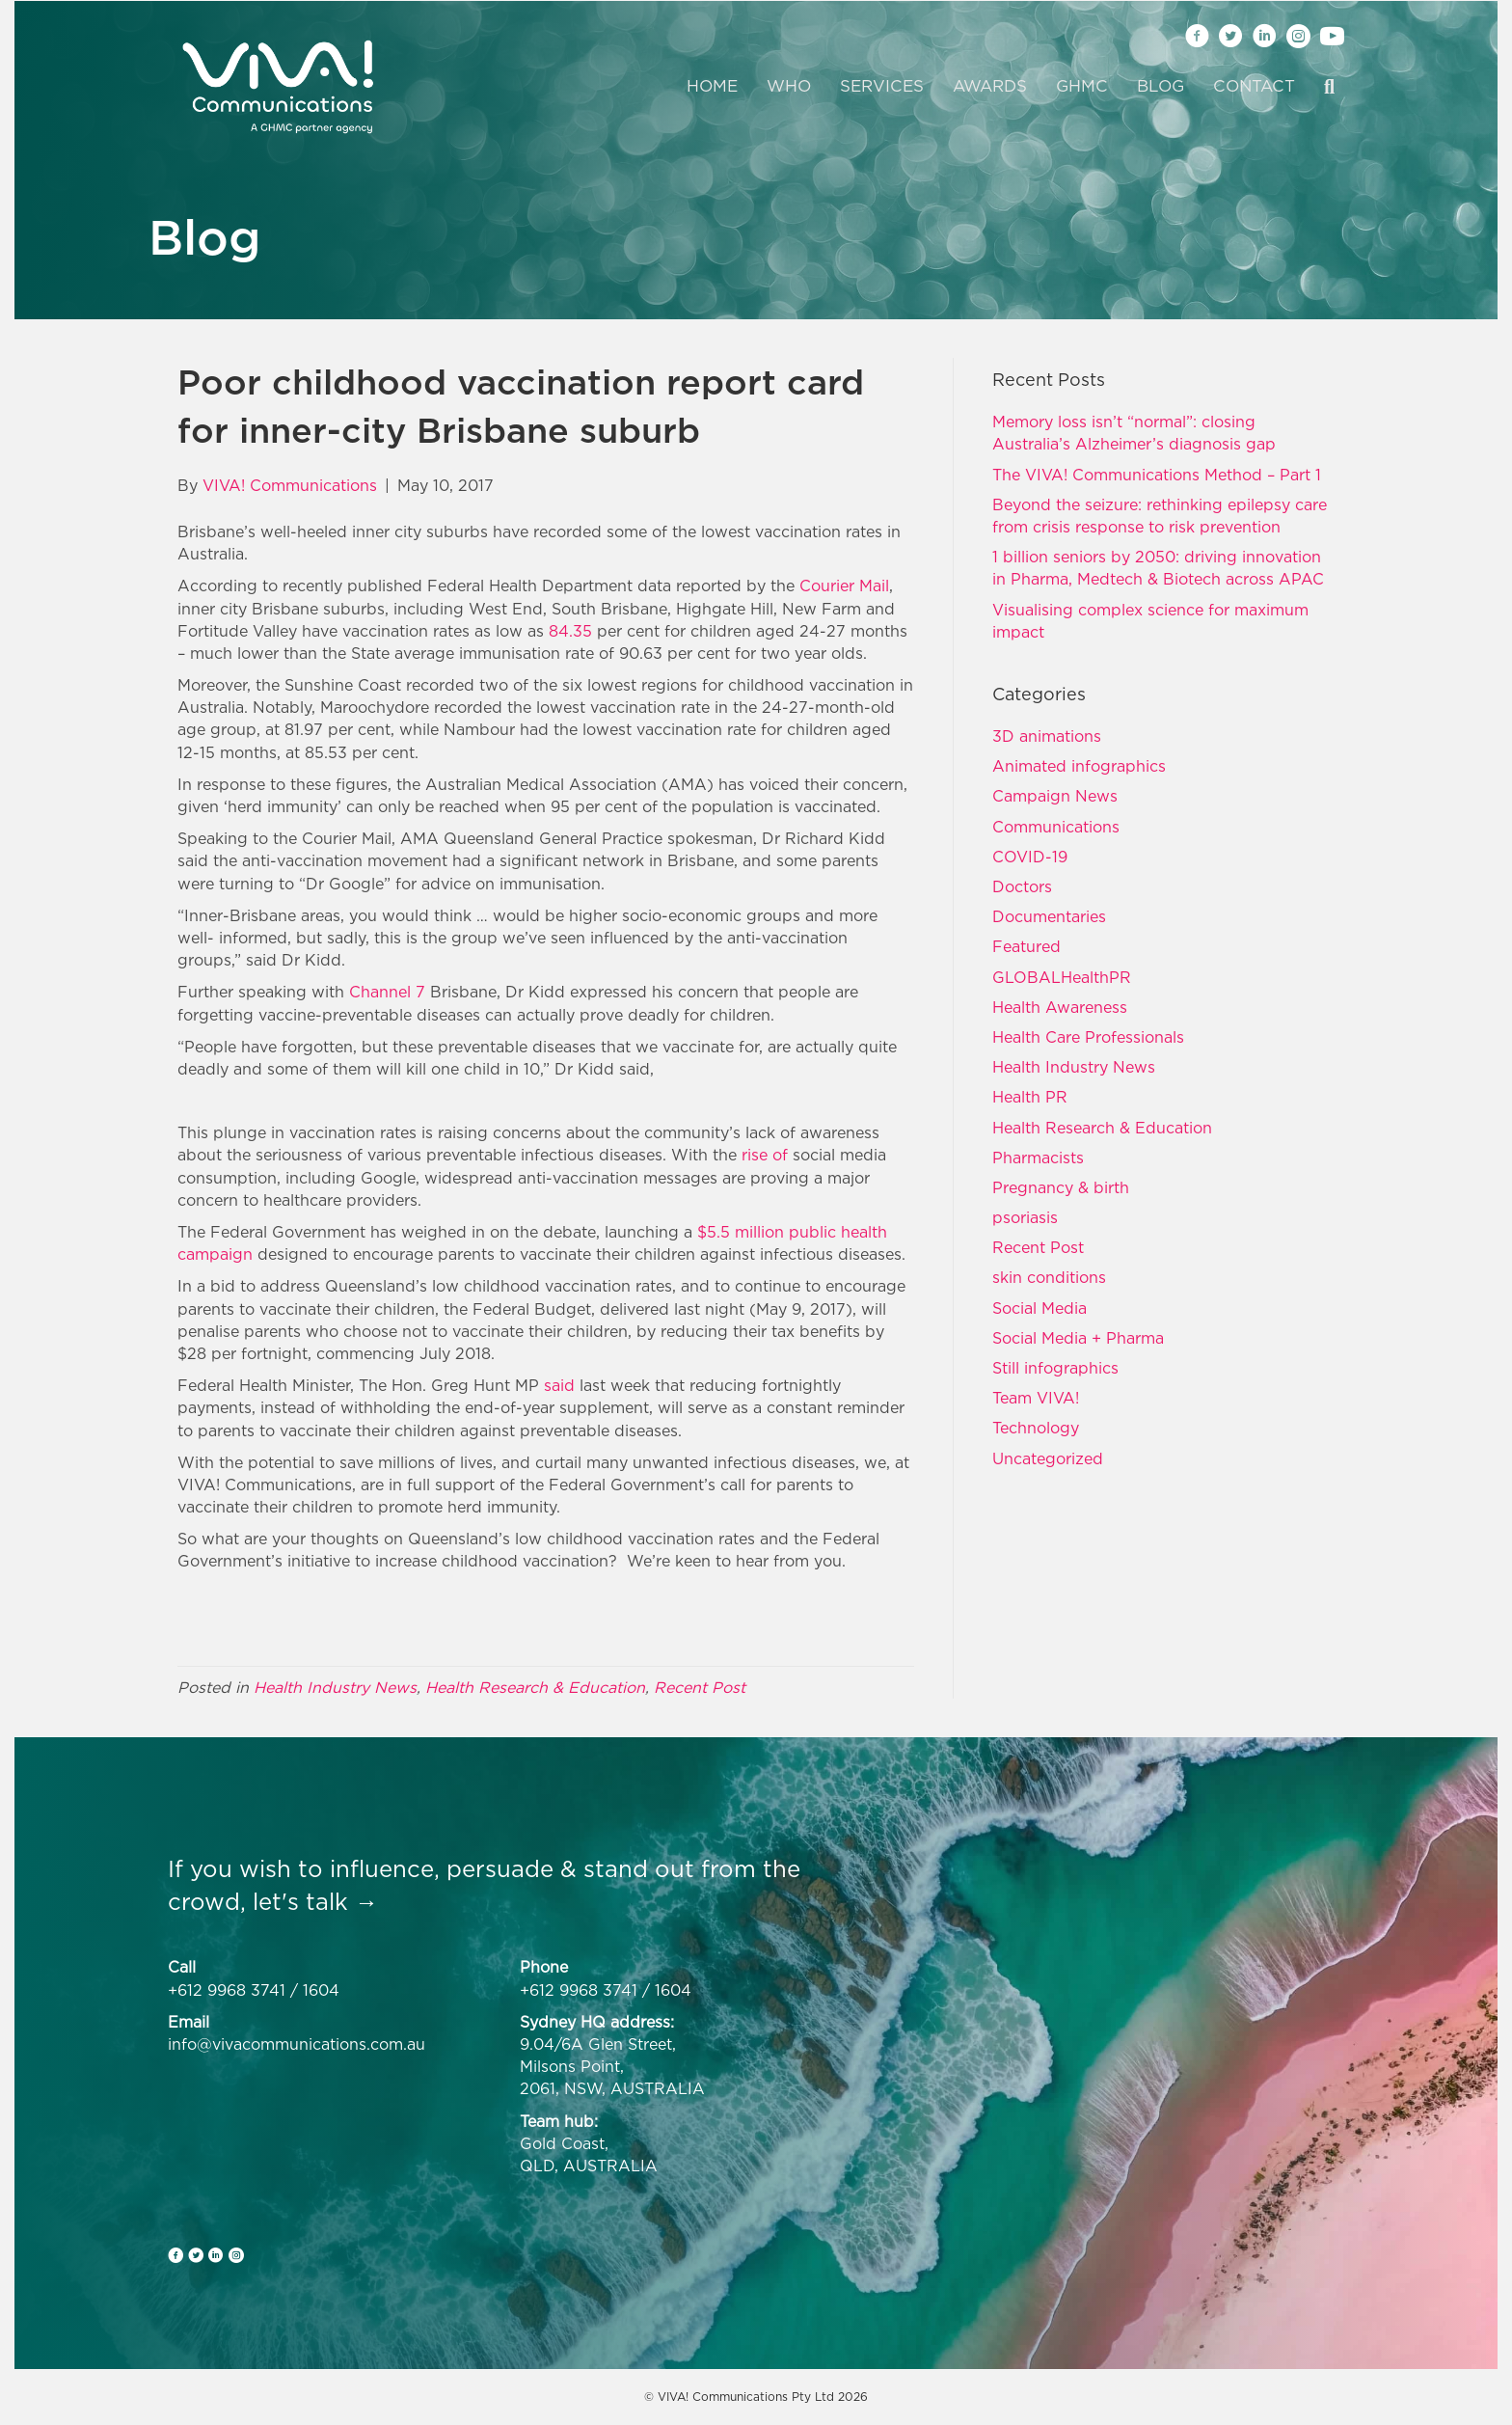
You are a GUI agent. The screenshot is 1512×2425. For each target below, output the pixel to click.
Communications (1056, 826)
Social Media (1039, 1308)
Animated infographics (1079, 766)
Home (712, 86)
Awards (990, 86)
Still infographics (1055, 1367)
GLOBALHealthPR (1061, 977)
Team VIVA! (1035, 1397)
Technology (1035, 1427)
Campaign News (1055, 795)
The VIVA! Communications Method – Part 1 (1156, 474)
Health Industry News (335, 1687)
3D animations (1046, 736)
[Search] (1322, 87)
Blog (1160, 86)
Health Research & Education (535, 1687)
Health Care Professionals (1088, 1037)
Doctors (1022, 886)
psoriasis (1025, 1217)
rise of (767, 1154)
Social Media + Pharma (1078, 1338)
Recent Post (699, 1687)
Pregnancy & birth (1060, 1187)
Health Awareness (1059, 1007)
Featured (1026, 946)
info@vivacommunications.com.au (296, 2044)
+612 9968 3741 (226, 1990)
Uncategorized (1047, 1458)
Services (882, 86)
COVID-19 (1029, 856)
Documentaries (1049, 916)
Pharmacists (1038, 1157)
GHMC (1082, 86)
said (559, 1385)
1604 (321, 1990)
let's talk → (315, 1901)
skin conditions (1049, 1277)
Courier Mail (844, 585)
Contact (1254, 86)
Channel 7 (387, 991)
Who (789, 86)
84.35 (570, 631)
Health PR (1029, 1096)
